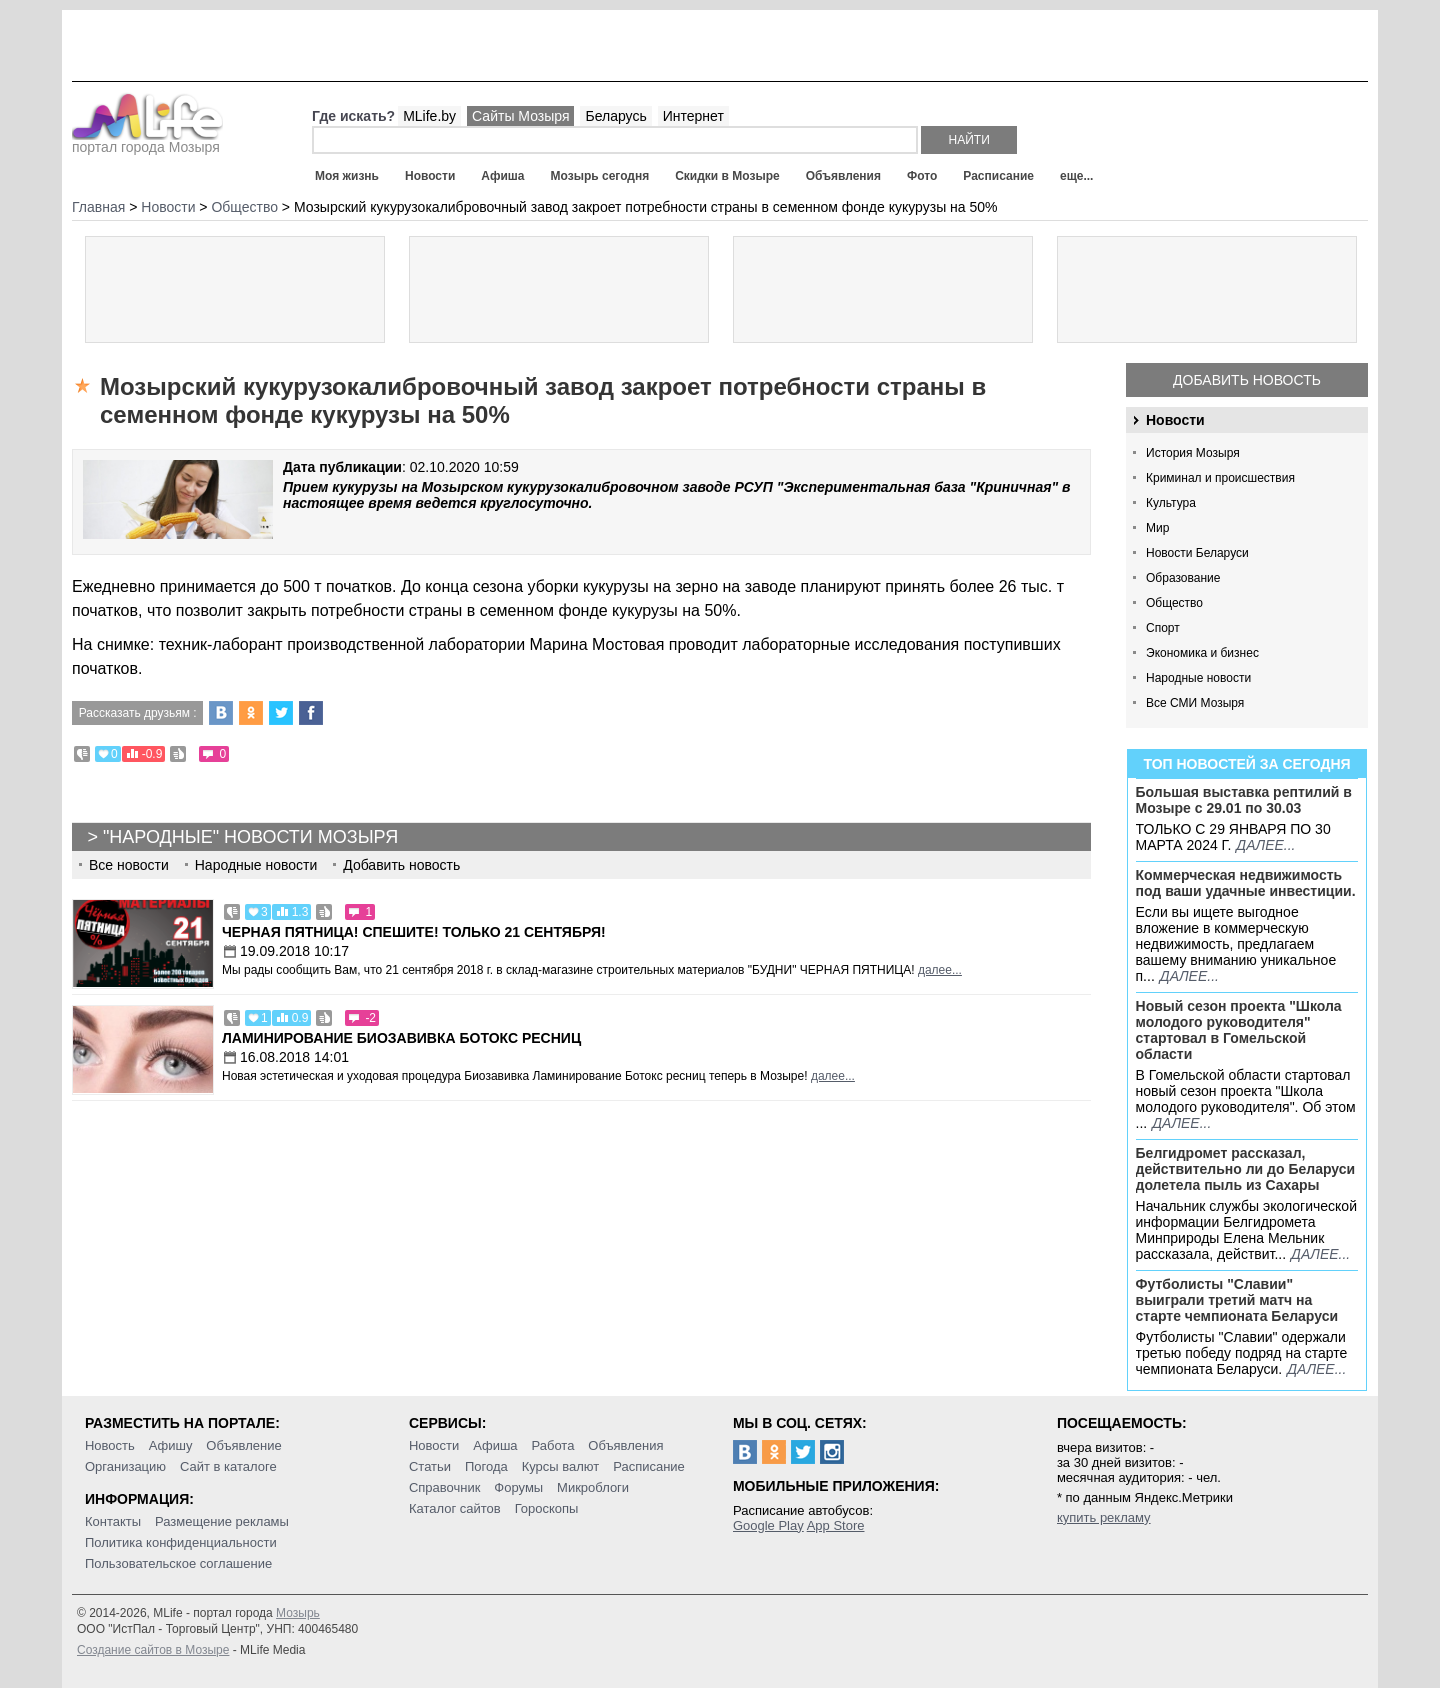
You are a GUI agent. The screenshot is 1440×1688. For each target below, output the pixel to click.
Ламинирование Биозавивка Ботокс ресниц (401, 1038)
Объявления (843, 176)
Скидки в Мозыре (727, 176)
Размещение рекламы (222, 1521)
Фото (922, 176)
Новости (430, 176)
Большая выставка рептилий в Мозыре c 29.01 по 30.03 (1244, 800)
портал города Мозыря (147, 141)
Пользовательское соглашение (178, 1563)
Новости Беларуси (1197, 553)
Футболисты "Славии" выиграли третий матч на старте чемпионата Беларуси (1237, 1300)
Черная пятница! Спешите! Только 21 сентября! (414, 932)
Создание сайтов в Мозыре (153, 1650)
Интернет (693, 116)
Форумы (518, 1487)
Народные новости (1198, 678)
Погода (486, 1466)
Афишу (171, 1445)
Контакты (113, 1521)
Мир (1157, 528)
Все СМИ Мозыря (1195, 703)
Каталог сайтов (455, 1508)
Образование (1183, 578)
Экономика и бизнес (1202, 653)
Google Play (768, 1525)
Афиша (502, 176)
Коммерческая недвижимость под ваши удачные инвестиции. (1246, 883)
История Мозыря (1193, 453)
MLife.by (429, 116)
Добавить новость (1247, 380)
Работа (552, 1445)
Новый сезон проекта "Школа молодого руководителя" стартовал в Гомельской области (1239, 1030)
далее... (1265, 845)
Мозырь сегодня (600, 176)
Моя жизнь (347, 176)
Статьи (430, 1466)
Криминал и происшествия (1220, 478)
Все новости (129, 865)
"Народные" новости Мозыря (250, 837)
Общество (1174, 603)
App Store (836, 1525)
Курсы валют (561, 1466)
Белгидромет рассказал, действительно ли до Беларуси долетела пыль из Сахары (1246, 1169)
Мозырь (298, 1613)
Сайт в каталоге (228, 1466)
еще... (1076, 176)
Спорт (1163, 628)
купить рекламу (1104, 1517)
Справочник (445, 1487)
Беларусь (615, 116)
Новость (110, 1445)
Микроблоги (593, 1487)
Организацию (125, 1466)
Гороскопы (547, 1508)
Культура (1171, 503)
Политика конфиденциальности (181, 1542)
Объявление (243, 1445)
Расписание (998, 176)
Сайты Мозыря (520, 116)
